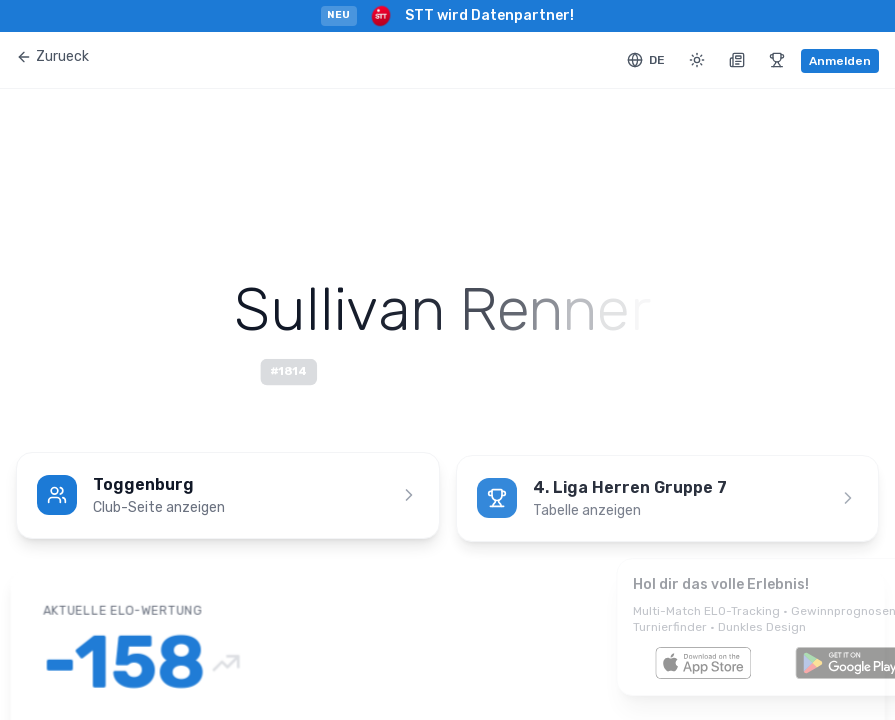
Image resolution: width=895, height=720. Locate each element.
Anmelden (840, 61)
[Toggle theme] (697, 60)
